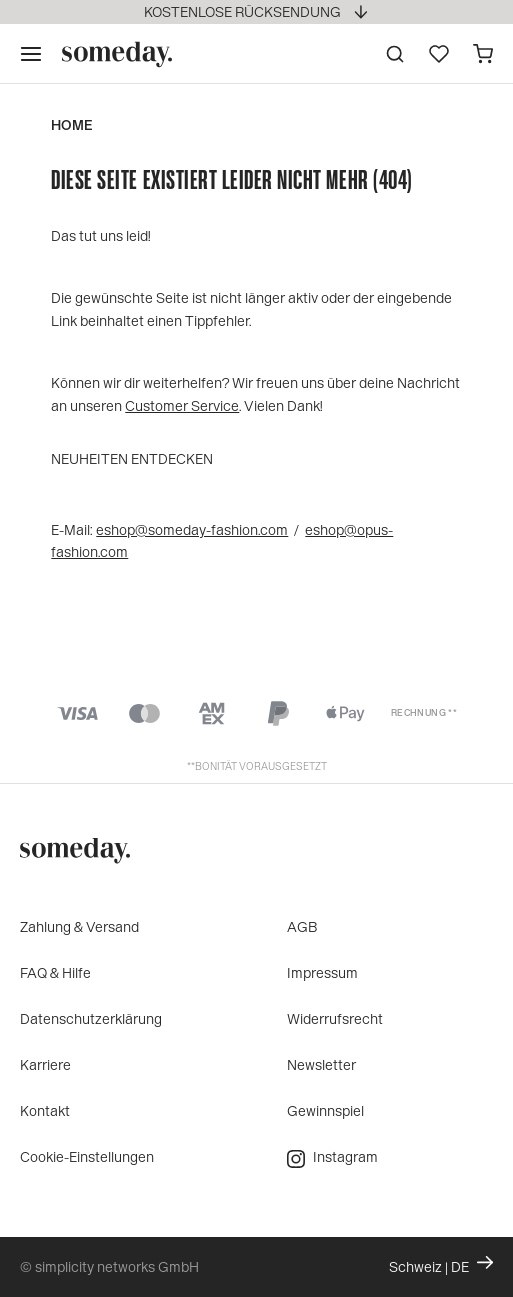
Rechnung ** (424, 712)
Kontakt (45, 1110)
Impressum (322, 972)
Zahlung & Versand (79, 926)
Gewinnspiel (325, 1110)
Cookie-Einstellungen (87, 1156)
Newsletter (321, 1064)
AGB (302, 926)
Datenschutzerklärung (91, 1018)
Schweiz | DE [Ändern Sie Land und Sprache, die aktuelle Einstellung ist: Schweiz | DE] (441, 1265)
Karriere (45, 1064)
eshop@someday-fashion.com (192, 529)
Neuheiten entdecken (132, 458)
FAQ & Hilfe (55, 972)
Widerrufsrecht (335, 1018)
